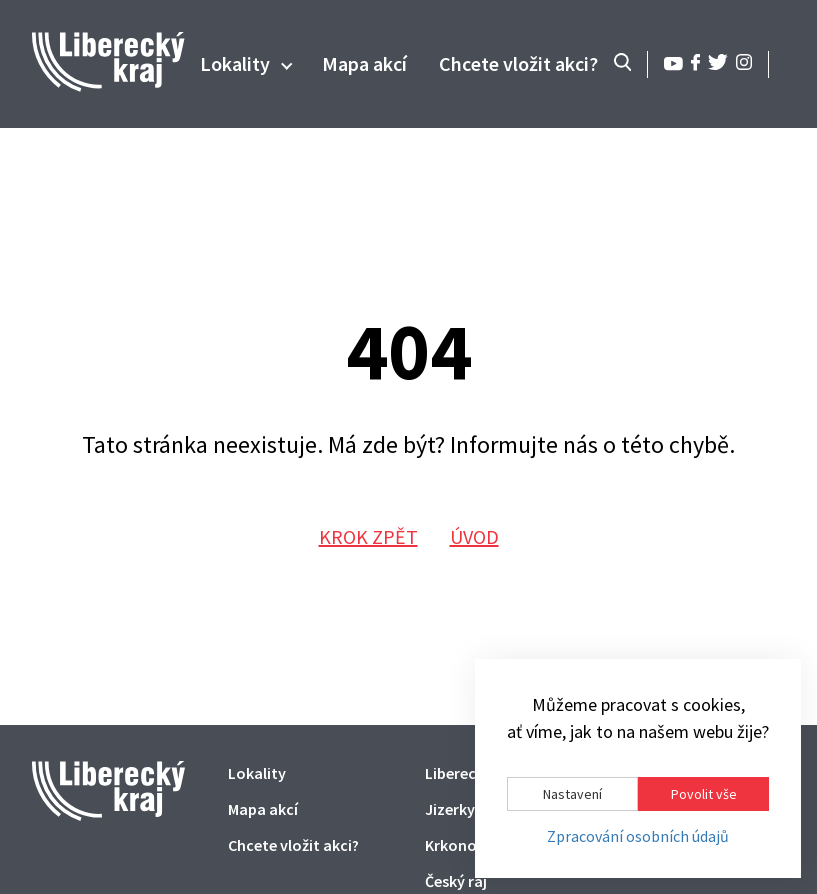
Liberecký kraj (473, 773)
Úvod (474, 536)
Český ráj (456, 881)
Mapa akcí (364, 63)
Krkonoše (458, 845)
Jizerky (450, 809)
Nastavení (572, 794)
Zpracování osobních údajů (638, 836)
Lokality (235, 63)
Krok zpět (368, 536)
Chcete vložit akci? (518, 63)
